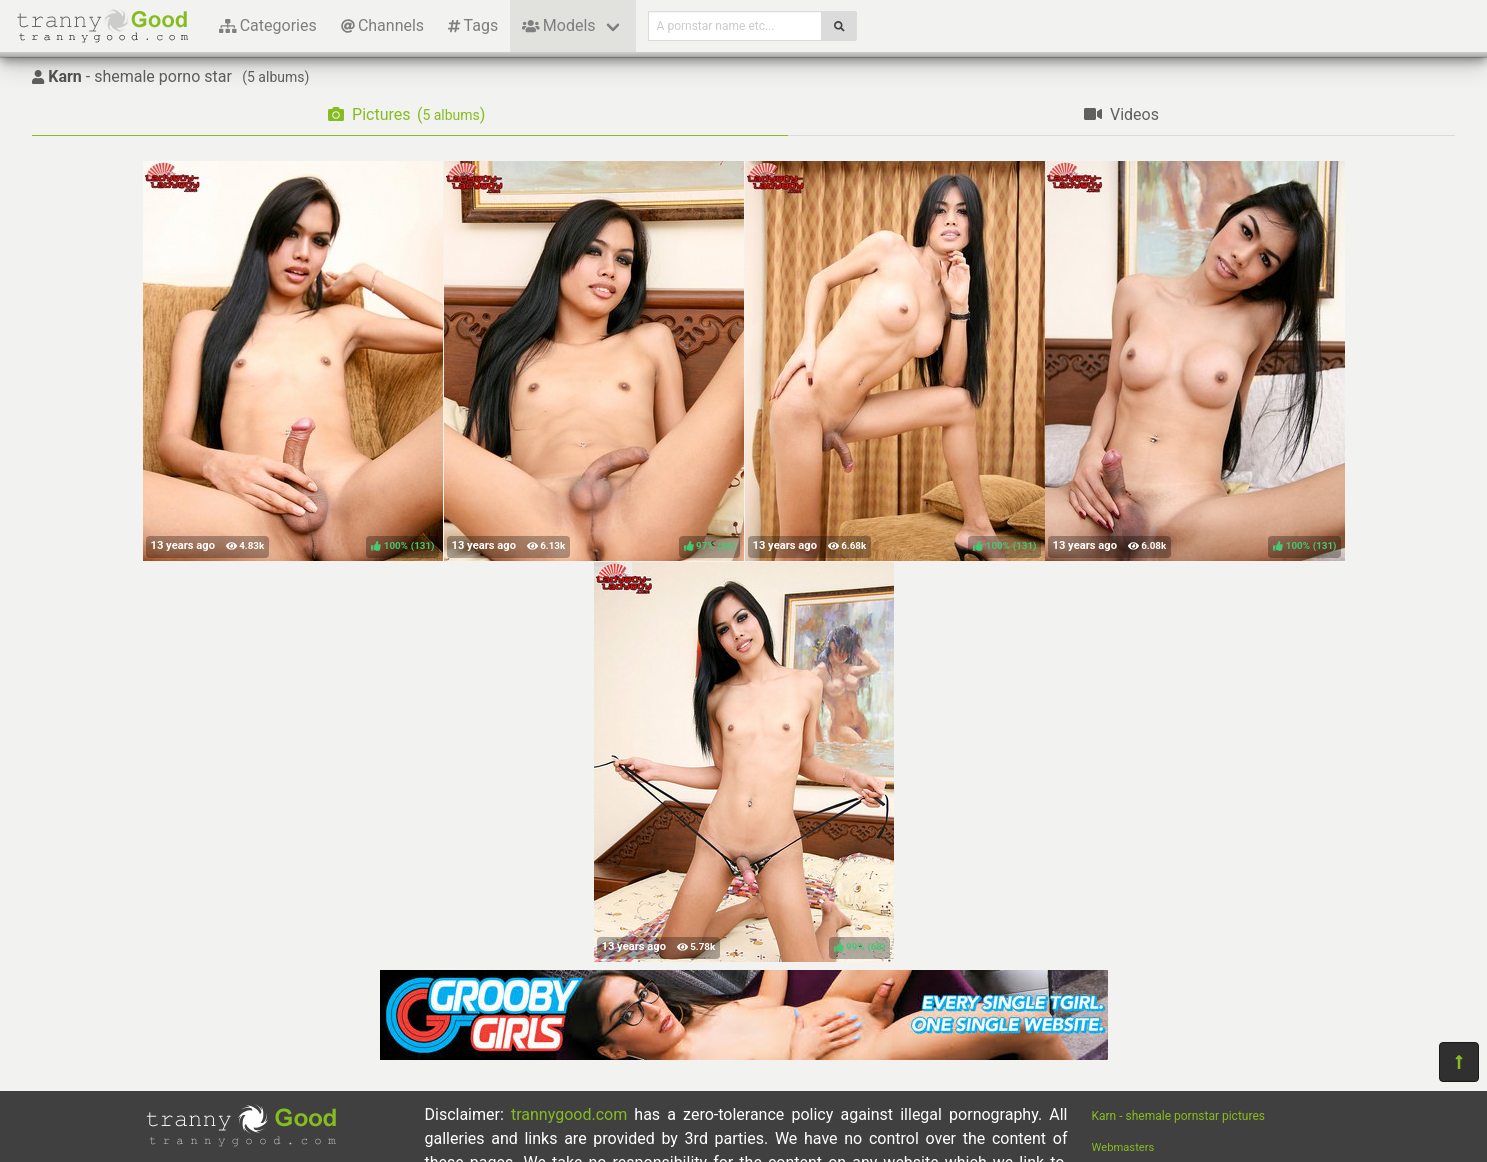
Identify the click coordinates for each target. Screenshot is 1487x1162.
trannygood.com (569, 1114)
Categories (268, 25)
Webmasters (1123, 1147)
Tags (473, 25)
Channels (382, 25)
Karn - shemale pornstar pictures (1178, 1116)
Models (558, 25)
